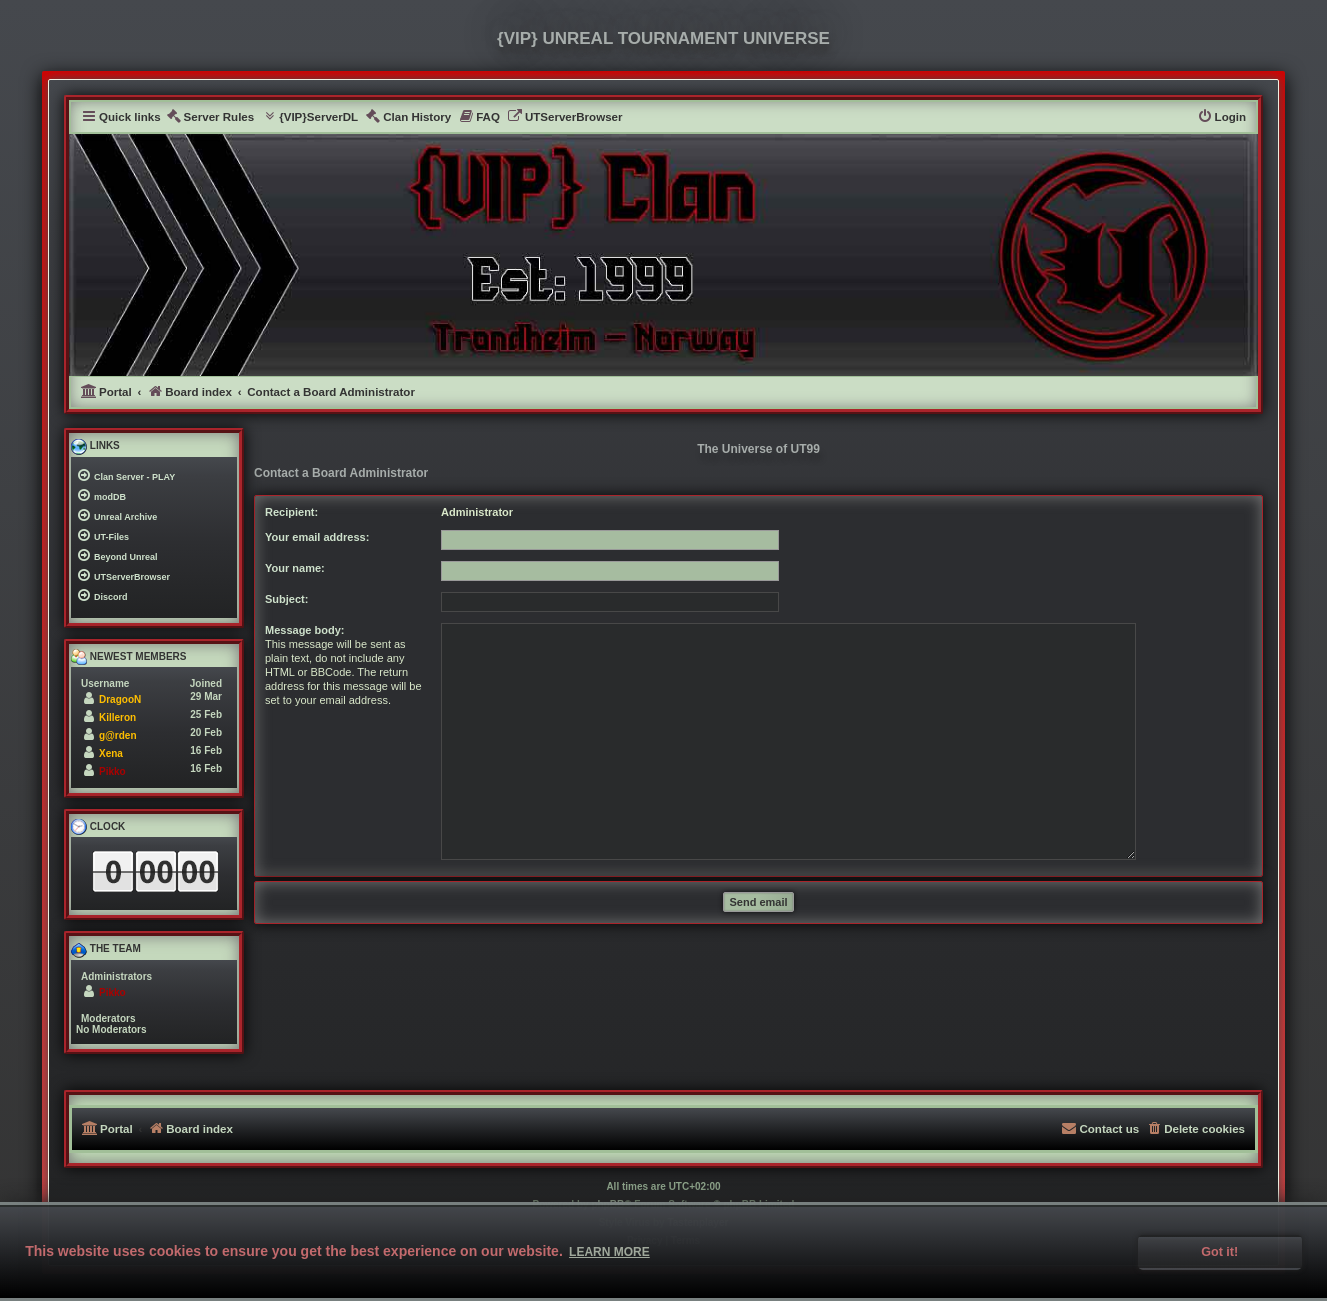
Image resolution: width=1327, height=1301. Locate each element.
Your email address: (317, 537)
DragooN (120, 699)
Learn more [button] (609, 1252)
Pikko (112, 771)
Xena (111, 753)
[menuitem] (210, 117)
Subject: (286, 599)
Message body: (304, 630)
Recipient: (291, 512)
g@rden (118, 735)
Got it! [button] (1219, 1252)
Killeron (117, 717)
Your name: (295, 568)
